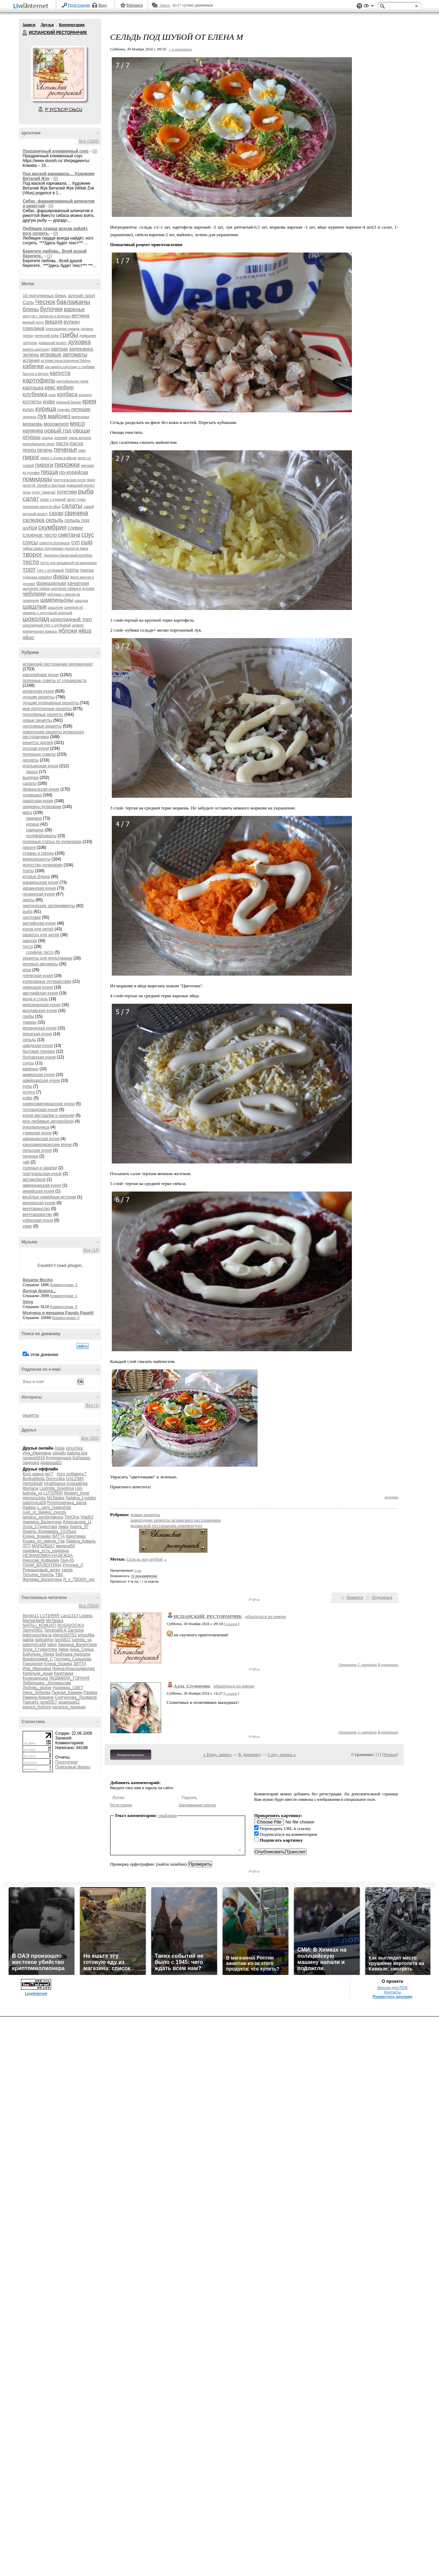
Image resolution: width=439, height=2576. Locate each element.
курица (45, 408)
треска (87, 570)
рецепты (31, 1415)
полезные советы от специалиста (54, 680)
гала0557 (48, 1702)
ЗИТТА (58, 1536)
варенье (74, 309)
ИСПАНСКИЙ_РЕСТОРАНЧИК (208, 1616)
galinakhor (44, 1639)
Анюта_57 (79, 1526)
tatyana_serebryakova (43, 1517)
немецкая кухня (38, 987)
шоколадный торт (71, 619)
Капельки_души (38, 1673)
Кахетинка (75, 1536)
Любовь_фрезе (37, 1687)
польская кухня (37, 1150)
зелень (31, 354)
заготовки (32, 917)
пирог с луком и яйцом (58, 458)
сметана (69, 535)
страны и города (38, 853)
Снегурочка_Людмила (76, 1697)
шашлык (35, 606)
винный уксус (33, 322)
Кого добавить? (71, 1474)
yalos (52, 1644)
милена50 (65, 1545)
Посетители (66, 1762)
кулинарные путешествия (47, 981)
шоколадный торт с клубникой (47, 625)
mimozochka (34, 1497)
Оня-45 (67, 1560)
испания (31, 360)
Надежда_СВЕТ (68, 1687)
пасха (76, 443)
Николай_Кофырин (41, 1560)
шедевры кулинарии (42, 806)
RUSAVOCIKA (70, 1625)
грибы (69, 334)
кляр (52, 395)
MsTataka (55, 1497)
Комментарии (72, 24)
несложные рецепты (42, 726)
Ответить (348, 1664)
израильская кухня (40, 882)
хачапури (78, 583)
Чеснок (45, 301)
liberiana (30, 1488)
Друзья (47, 24)
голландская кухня (40, 1109)
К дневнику (249, 1754)
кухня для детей (38, 929)
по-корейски (73, 472)
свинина (76, 513)
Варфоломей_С (38, 1659)
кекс (50, 387)
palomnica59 (34, 1502)
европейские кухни (41, 674)
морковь (33, 424)
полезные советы (39, 754)
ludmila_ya (32, 1493)
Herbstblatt (33, 1483)
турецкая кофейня (37, 577)
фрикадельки (51, 583)
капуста (60, 373)
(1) (49, 256)
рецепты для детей (41, 934)
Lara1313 (69, 1615)
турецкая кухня (37, 1133)
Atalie (60, 1448)
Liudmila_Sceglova (56, 1488)
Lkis (78, 1488)
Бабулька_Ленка (38, 1654)
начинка (33, 431)
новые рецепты (37, 720)
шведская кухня (38, 1045)
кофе (49, 401)
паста (62, 443)
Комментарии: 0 (64, 1307)
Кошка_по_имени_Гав (44, 1541)
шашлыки (55, 607)
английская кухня (39, 923)
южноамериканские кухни (47, 1144)
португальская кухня (69, 480)
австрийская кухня (40, 993)
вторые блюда (36, 876)
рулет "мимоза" (44, 492)
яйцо (28, 637)
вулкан (71, 322)
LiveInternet (32, 6)
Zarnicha (76, 1630)
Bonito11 (31, 1615)
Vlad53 (87, 1517)
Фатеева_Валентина (42, 1579)
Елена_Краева (37, 1536)
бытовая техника (39, 1051)
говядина (33, 328)
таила (66, 1569)
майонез (59, 416)
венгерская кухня (39, 1202)
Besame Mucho (38, 1280)
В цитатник (388, 1664)
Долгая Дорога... (39, 1291)
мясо (77, 423)
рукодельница (36, 1127)
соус (88, 534)
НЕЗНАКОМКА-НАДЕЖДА (48, 1555)
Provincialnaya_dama (66, 1502)
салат (31, 498)
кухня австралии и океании (48, 1115)
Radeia (29, 1507)
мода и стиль (35, 999)
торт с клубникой (50, 570)
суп (75, 542)
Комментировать (130, 1755)
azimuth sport (81, 295)
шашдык (81, 600)
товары (29, 1022)
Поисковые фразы (72, 1767)
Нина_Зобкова (36, 1692)
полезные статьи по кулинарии (52, 841)
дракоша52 (51, 1462)
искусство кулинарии (42, 865)
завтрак (59, 349)
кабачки (33, 366)
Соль (28, 302)
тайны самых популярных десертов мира (55, 548)
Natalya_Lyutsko (81, 1497)
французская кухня (41, 789)
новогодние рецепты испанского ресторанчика (176, 1520)
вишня (53, 321)
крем (89, 401)
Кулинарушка (58, 1457)
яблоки (67, 630)
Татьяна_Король (38, 1574)
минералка (80, 417)
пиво (82, 450)
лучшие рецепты (39, 697)
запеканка (81, 349)
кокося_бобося (37, 1707)
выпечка (30, 777)
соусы (30, 542)
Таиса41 (30, 1702)
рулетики (67, 492)
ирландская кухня (40, 1028)
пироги (44, 465)
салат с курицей (53, 499)
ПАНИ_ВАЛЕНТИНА (42, 1565)
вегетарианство (37, 1214)
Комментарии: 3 (64, 1285)
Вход (102, 5)
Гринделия (33, 1663)
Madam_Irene (77, 1493)
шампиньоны (56, 600)
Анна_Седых (82, 1649)
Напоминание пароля (197, 1805)
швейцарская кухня (41, 1080)
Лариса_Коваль (81, 1541)
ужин (27, 1226)
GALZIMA (75, 1478)
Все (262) (90, 1438)
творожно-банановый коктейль (68, 555)
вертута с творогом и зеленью (46, 316)
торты (72, 570)
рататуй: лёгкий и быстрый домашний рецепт (59, 485)
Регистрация (79, 5)
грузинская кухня (39, 894)
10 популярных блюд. (45, 295)
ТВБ (59, 1574)
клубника (35, 394)
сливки (75, 527)
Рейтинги (135, 5)
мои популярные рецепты (47, 708)
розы (27, 492)
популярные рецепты (43, 714)
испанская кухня (38, 691)
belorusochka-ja (37, 1635)
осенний (60, 438)
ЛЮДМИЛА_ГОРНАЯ (69, 1678)
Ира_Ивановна (37, 1453)
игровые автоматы (63, 354)
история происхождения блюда (66, 361)
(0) (94, 151)
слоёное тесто (40, 952)
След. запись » (282, 1754)
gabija (28, 1639)
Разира (90, 1692)
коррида (85, 395)
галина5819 (34, 1457)
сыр (87, 542)
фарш (61, 576)
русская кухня (36, 748)
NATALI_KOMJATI (39, 1625)
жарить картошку (36, 349)
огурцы (31, 437)
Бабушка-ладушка (73, 1654)
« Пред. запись (217, 1754)
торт (29, 569)
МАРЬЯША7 (43, 1545)
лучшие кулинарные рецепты (51, 702)
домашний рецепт (52, 343)
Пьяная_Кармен (66, 1692)
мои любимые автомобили (48, 1121)
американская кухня (42, 1185)
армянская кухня (39, 1074)
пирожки (67, 464)
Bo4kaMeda (34, 1478)
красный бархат (68, 402)
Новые (390, 1754)
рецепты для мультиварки (47, 958)
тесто (31, 561)
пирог (31, 457)
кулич (28, 409)
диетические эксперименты (49, 905)
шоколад (36, 618)
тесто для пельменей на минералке (68, 563)
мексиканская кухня (41, 1004)
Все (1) (92, 1405)
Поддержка (359, 6)
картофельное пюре (72, 381)
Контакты (392, 1992)
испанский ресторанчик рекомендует (58, 664)
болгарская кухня (39, 1057)
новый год (57, 430)
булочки (51, 309)
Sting (28, 1301)
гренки (28, 336)
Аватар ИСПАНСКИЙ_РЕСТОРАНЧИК (58, 73)
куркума (63, 410)
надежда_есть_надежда (46, 1550)
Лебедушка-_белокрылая (47, 1683)
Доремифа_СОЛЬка (57, 1531)
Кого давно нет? (38, 1474)
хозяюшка (32, 795)
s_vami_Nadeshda (54, 1507)
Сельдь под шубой (145, 1559)
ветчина (81, 315)
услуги (29, 1092)
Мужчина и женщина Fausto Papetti (58, 1312)
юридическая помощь (40, 631)
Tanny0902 (33, 1630)
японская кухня (37, 1033)
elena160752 (64, 1635)
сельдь (54, 520)
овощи (81, 430)
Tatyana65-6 (55, 1630)
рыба (86, 491)
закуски (30, 940)
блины (31, 309)
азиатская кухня (38, 800)
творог (32, 554)
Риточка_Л (73, 1565)
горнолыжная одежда (63, 329)
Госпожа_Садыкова (73, 1659)
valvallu (59, 1453)
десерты (31, 760)
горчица (87, 329)
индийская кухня (38, 1191)
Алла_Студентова (40, 1526)
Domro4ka (55, 1478)
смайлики (167, 1815)
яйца (84, 630)
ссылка (231, 1624)
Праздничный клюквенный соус (55, 151)
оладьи (47, 438)
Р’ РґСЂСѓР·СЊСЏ (63, 109)
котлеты (32, 401)
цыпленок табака (36, 588)
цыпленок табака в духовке (73, 588)
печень (44, 450)
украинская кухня (39, 888)
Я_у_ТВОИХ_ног (79, 1579)
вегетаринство (36, 1208)
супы (27, 1086)
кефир (65, 387)
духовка (79, 342)
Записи (28, 24)
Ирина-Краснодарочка (73, 1668)
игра (27, 969)
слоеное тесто (40, 535)
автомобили (34, 1179)
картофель (39, 380)
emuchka (74, 1448)
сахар (56, 513)
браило (30, 1531)
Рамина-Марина (38, 1697)
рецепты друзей (38, 742)
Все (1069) (89, 141)
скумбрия (52, 527)
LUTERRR (53, 1493)
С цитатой (367, 1664)
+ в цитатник (180, 49)
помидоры (37, 479)
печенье (65, 449)
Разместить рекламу (392, 1996)
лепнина (29, 417)
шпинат (77, 625)
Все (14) (91, 1250)
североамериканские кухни (48, 1103)
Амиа (63, 1526)
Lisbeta (86, 1615)
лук (41, 416)
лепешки (81, 409)
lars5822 (63, 1639)
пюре (91, 480)
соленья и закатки (40, 1167)
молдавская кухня (40, 1010)
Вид (369, 7)
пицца (49, 471)
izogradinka (77, 1483)
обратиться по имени (265, 1616)
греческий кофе (46, 336)
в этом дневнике (42, 1354)
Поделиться (382, 1597)
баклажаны (74, 301)
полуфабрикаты (41, 835)
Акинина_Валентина (42, 1521)
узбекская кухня (38, 1220)
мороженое (56, 424)
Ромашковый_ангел (41, 1569)
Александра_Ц (77, 1521)
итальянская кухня (40, 766)
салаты (72, 505)
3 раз (137, 1570)
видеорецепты (36, 859)
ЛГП (27, 1545)
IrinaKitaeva (54, 1483)
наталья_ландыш (68, 1707)
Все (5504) (89, 1605)
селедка (34, 520)
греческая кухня (38, 975)
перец (29, 450)
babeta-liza (77, 1453)
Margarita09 (34, 1620)
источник (391, 1497)
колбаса (67, 394)
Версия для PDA (392, 1988)
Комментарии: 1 (64, 1296)
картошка (33, 387)
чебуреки (34, 594)
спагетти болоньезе (54, 543)
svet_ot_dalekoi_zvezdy (44, 1512)
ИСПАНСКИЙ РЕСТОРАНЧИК (25, 33)
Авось (164, 5)
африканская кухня (41, 1138)
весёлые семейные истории (49, 1197)
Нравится (355, 1597)
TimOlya (71, 1517)
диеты (28, 900)
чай (26, 1162)
